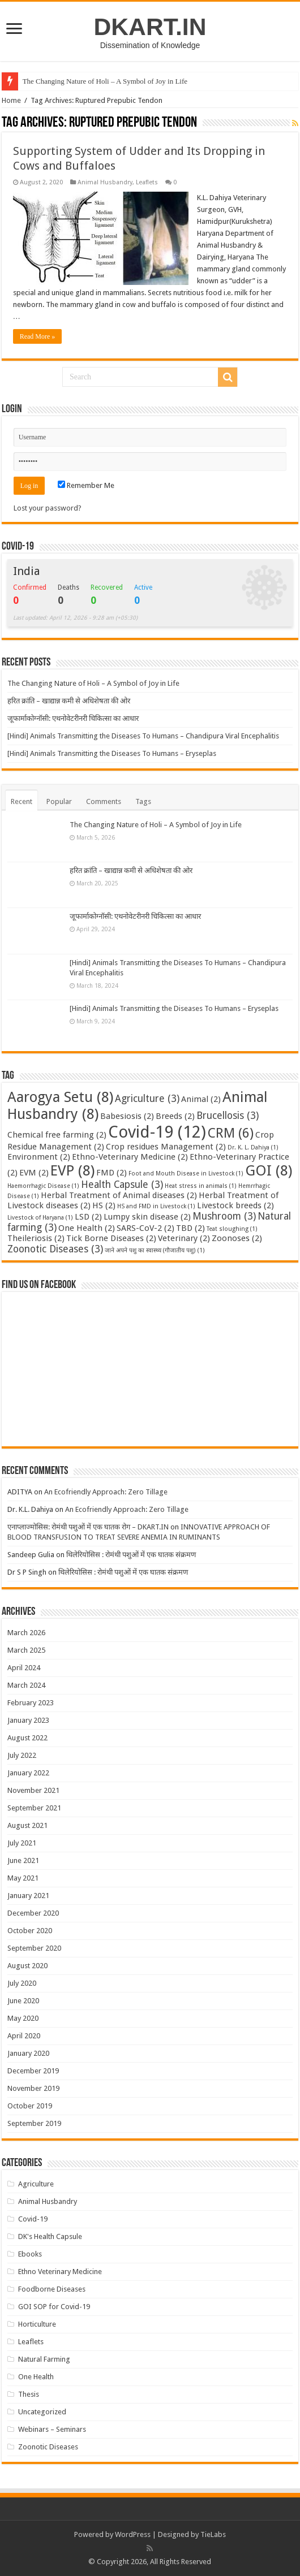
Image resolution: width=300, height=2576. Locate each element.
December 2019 (33, 2071)
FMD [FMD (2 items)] (111, 1173)
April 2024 (23, 1667)
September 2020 (34, 1948)
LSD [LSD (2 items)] (88, 1217)
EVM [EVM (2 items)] (34, 1173)
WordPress (133, 2534)
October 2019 (29, 2106)
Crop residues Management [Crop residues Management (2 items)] (166, 1147)
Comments (103, 801)
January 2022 (28, 1773)
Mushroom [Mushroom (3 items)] (224, 1216)
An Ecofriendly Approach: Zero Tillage (106, 1492)
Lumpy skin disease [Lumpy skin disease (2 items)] (147, 1217)
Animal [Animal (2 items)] (201, 1099)
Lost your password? (48, 508)
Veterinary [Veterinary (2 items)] (184, 1238)
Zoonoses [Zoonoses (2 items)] (237, 1238)
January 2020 (28, 2053)
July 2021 (21, 1843)
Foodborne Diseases (51, 2289)
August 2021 (27, 1825)
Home (11, 100)
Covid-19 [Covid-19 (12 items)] (157, 1132)
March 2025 (26, 1650)
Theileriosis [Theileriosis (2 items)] (36, 1238)
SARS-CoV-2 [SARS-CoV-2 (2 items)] (145, 1228)
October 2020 (29, 1930)
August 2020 (27, 1965)
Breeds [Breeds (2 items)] (175, 1116)
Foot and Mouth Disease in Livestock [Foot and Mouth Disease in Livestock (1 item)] (185, 1173)
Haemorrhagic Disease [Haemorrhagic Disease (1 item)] (43, 1186)
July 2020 (21, 1983)
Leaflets (147, 182)
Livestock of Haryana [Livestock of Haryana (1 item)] (40, 1217)
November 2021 (33, 1790)
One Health (36, 2376)
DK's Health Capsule (50, 2236)
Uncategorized (42, 2412)
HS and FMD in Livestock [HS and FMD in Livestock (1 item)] (156, 1206)
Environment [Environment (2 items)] (38, 1157)
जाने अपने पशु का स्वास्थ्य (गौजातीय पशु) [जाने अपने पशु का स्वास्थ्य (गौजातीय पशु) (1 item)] (155, 1250)
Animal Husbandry (105, 182)
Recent (21, 801)
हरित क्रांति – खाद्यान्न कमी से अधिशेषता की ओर (68, 701)
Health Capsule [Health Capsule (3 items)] (122, 1184)
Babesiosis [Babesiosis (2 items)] (127, 1116)
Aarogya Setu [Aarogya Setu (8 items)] (60, 1096)
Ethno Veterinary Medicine (60, 2271)
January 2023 (28, 1720)
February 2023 (30, 1702)
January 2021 (28, 1895)
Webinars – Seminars (52, 2429)
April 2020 (23, 2036)
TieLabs (213, 2534)
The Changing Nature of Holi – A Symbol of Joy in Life (105, 81)
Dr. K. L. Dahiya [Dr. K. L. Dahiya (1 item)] (253, 1147)
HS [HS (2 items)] (103, 1205)
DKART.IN (149, 26)
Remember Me (86, 485)
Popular (59, 801)
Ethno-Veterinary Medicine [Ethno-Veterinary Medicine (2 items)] (130, 1157)
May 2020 (22, 2018)
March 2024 (26, 1685)
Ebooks (30, 2254)
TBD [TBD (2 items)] (190, 1228)
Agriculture (36, 2184)
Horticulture (37, 2324)
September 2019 (34, 2123)
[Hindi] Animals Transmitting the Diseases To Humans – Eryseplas (111, 753)
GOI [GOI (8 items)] (268, 1170)
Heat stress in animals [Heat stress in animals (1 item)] (201, 1186)
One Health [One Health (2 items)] (86, 1228)
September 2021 (34, 1808)
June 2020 (23, 2000)
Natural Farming (44, 2359)
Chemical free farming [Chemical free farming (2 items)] (56, 1135)
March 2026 (26, 1632)
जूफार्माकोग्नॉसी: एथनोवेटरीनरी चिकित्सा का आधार (73, 718)
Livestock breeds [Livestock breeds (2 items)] (235, 1205)
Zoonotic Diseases (48, 2447)
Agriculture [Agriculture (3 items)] (147, 1098)
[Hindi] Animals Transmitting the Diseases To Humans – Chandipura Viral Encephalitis (143, 736)
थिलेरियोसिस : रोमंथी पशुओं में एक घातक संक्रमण (131, 1554)
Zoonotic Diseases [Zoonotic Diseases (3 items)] (55, 1249)
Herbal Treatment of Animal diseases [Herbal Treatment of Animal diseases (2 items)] (119, 1195)
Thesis (28, 2394)
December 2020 (33, 1913)
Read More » (37, 336)
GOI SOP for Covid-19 (54, 2306)
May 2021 (22, 1878)
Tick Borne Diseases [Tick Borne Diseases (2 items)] (111, 1238)
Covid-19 (33, 2219)
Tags (143, 801)
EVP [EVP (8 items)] (72, 1170)
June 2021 (23, 1860)
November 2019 (33, 2088)
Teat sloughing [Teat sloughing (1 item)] (232, 1229)
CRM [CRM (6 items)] (231, 1133)
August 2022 (27, 1738)
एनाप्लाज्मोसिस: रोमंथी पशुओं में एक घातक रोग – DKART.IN (88, 1527)
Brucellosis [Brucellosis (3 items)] (227, 1115)
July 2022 (21, 1755)
